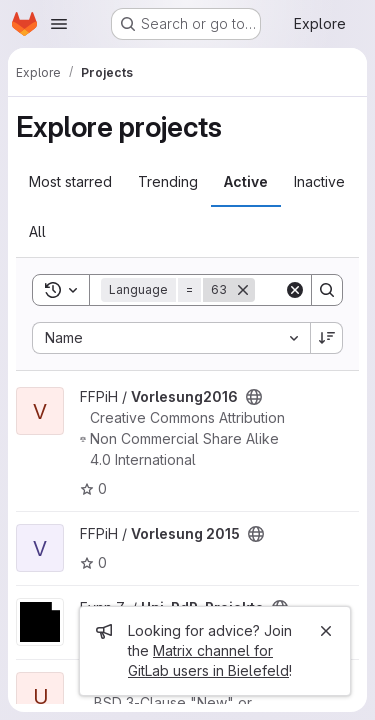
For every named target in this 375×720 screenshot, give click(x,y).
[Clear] (295, 290)
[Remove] (243, 290)
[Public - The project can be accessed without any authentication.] (254, 397)
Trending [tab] (168, 181)
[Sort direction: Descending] (327, 338)
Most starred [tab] (70, 181)
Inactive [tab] (319, 181)
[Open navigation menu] (59, 24)
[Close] (326, 631)
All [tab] (37, 231)
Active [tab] (246, 181)
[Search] (327, 290)
